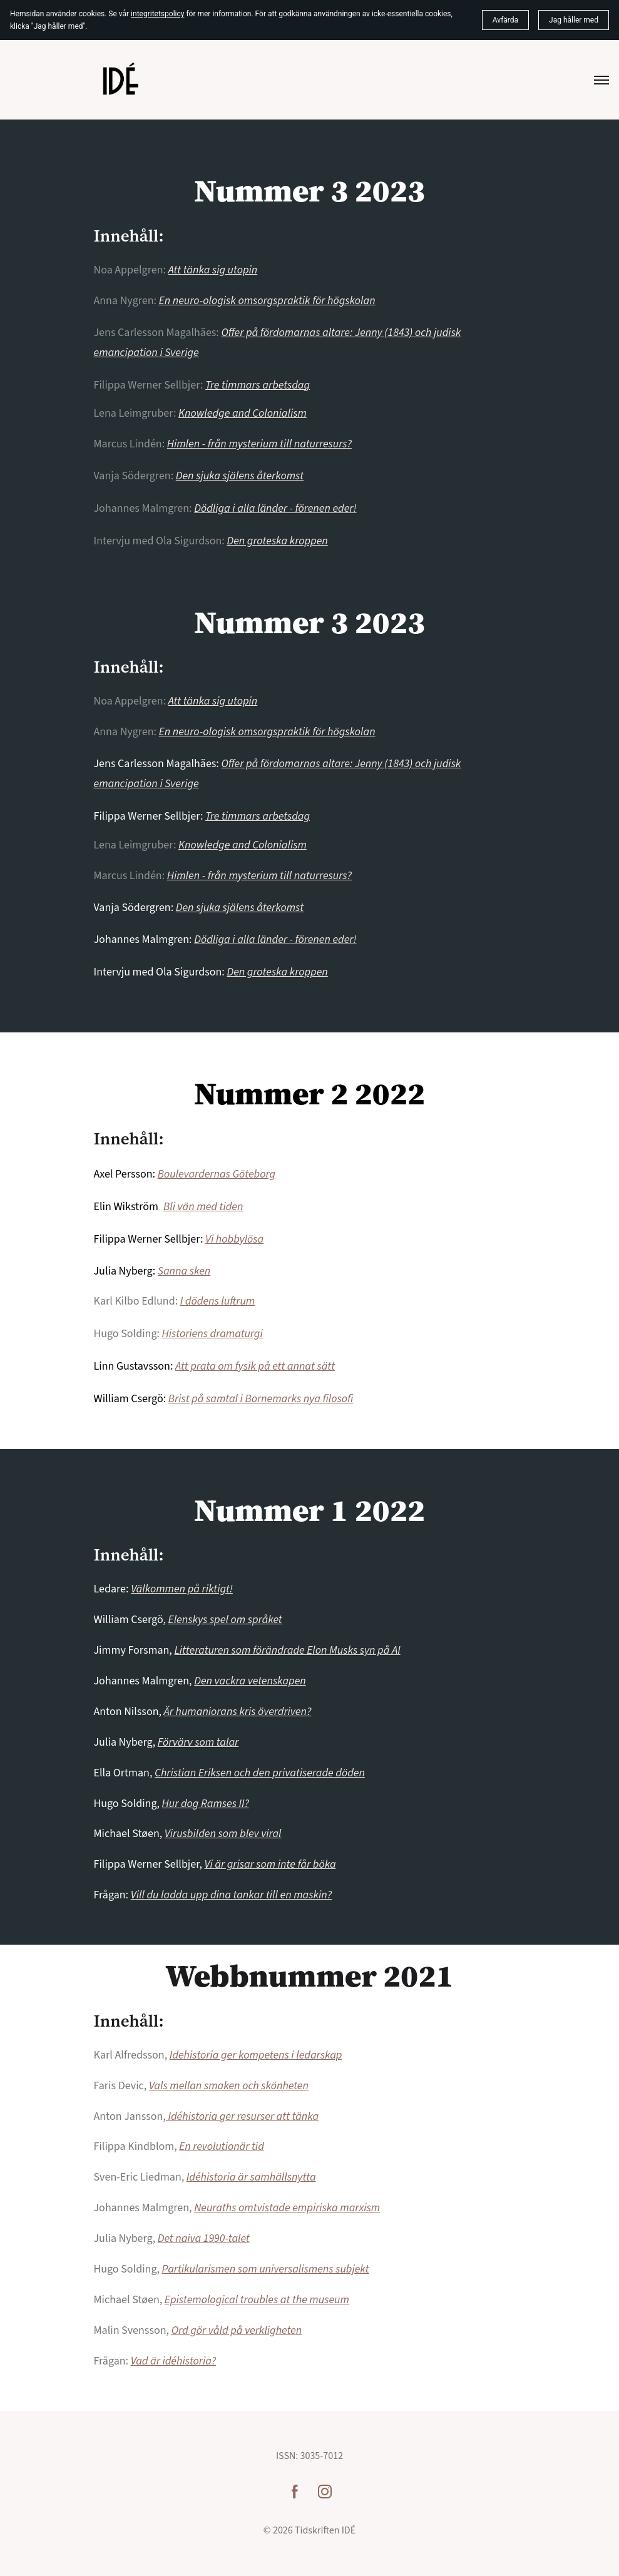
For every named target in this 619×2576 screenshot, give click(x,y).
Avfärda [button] (505, 20)
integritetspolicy (157, 13)
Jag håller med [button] (573, 20)
